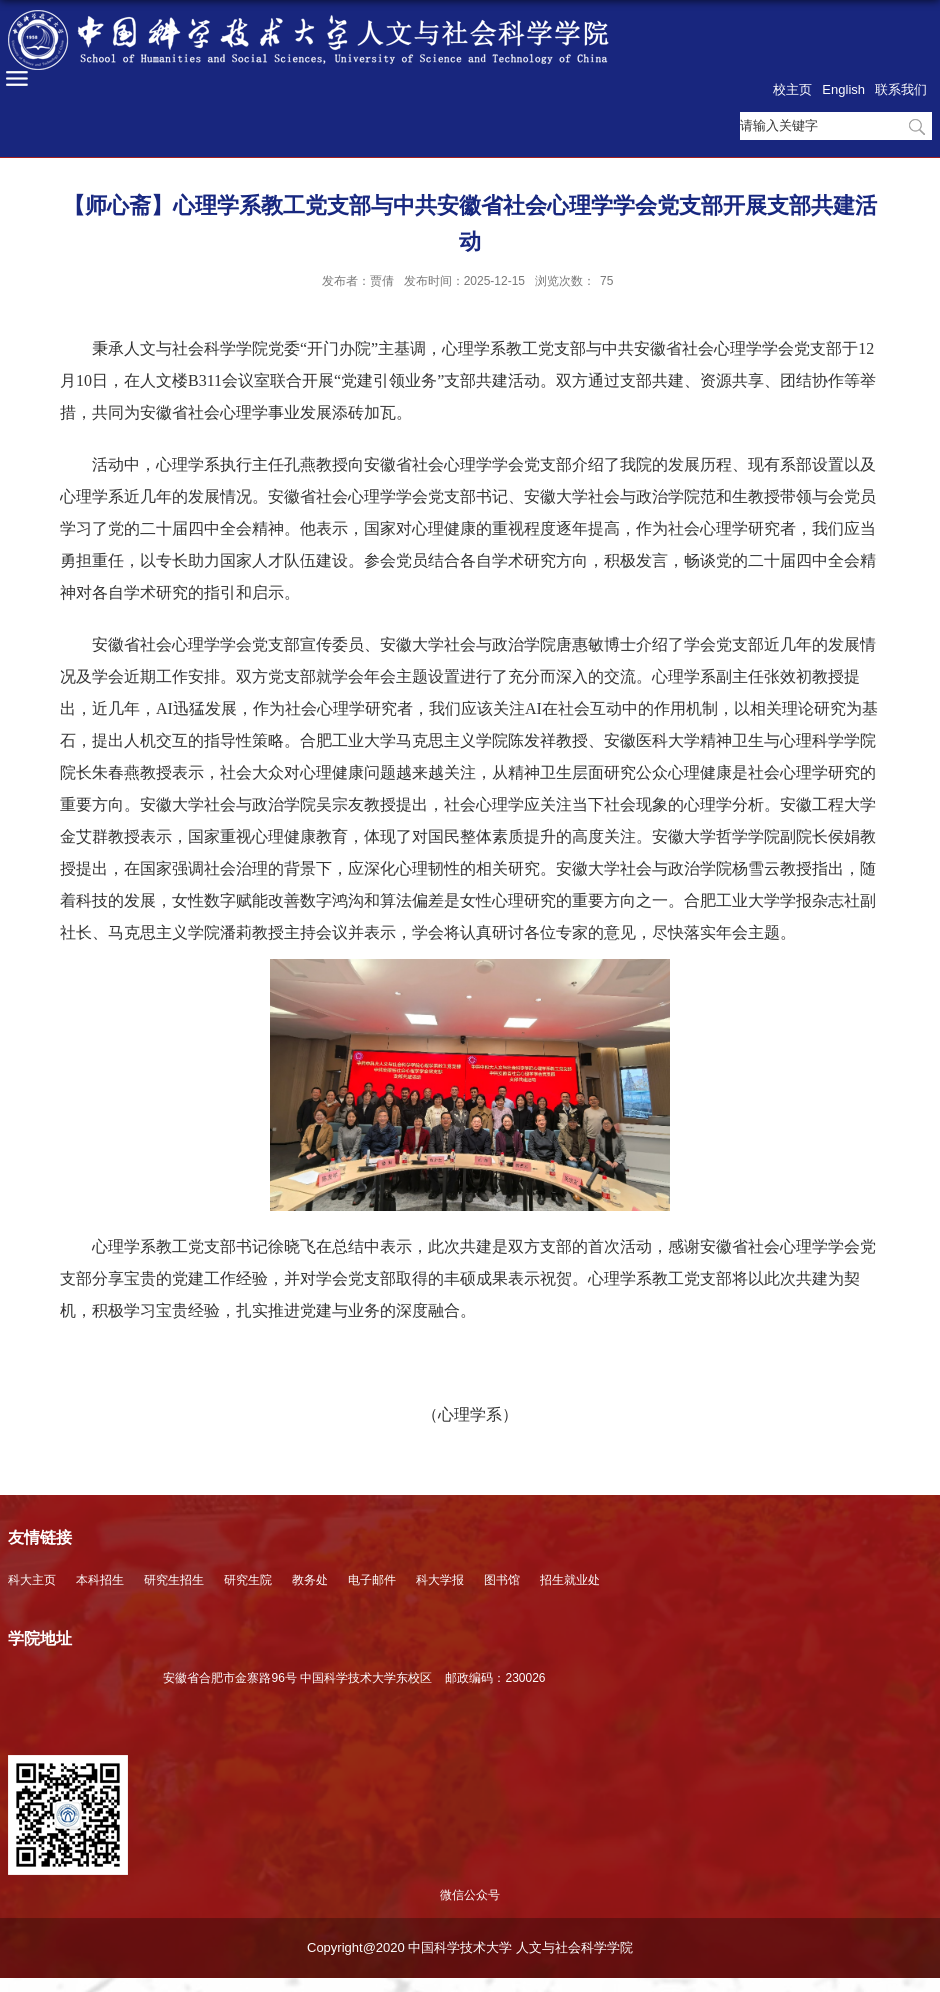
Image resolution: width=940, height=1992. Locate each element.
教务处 (310, 1580)
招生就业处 (570, 1580)
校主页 (792, 89)
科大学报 (440, 1580)
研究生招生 (174, 1580)
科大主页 (32, 1580)
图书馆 (502, 1580)
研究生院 (248, 1580)
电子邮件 (372, 1580)
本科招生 (100, 1580)
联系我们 (901, 89)
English (843, 89)
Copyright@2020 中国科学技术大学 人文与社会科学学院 (470, 1947)
